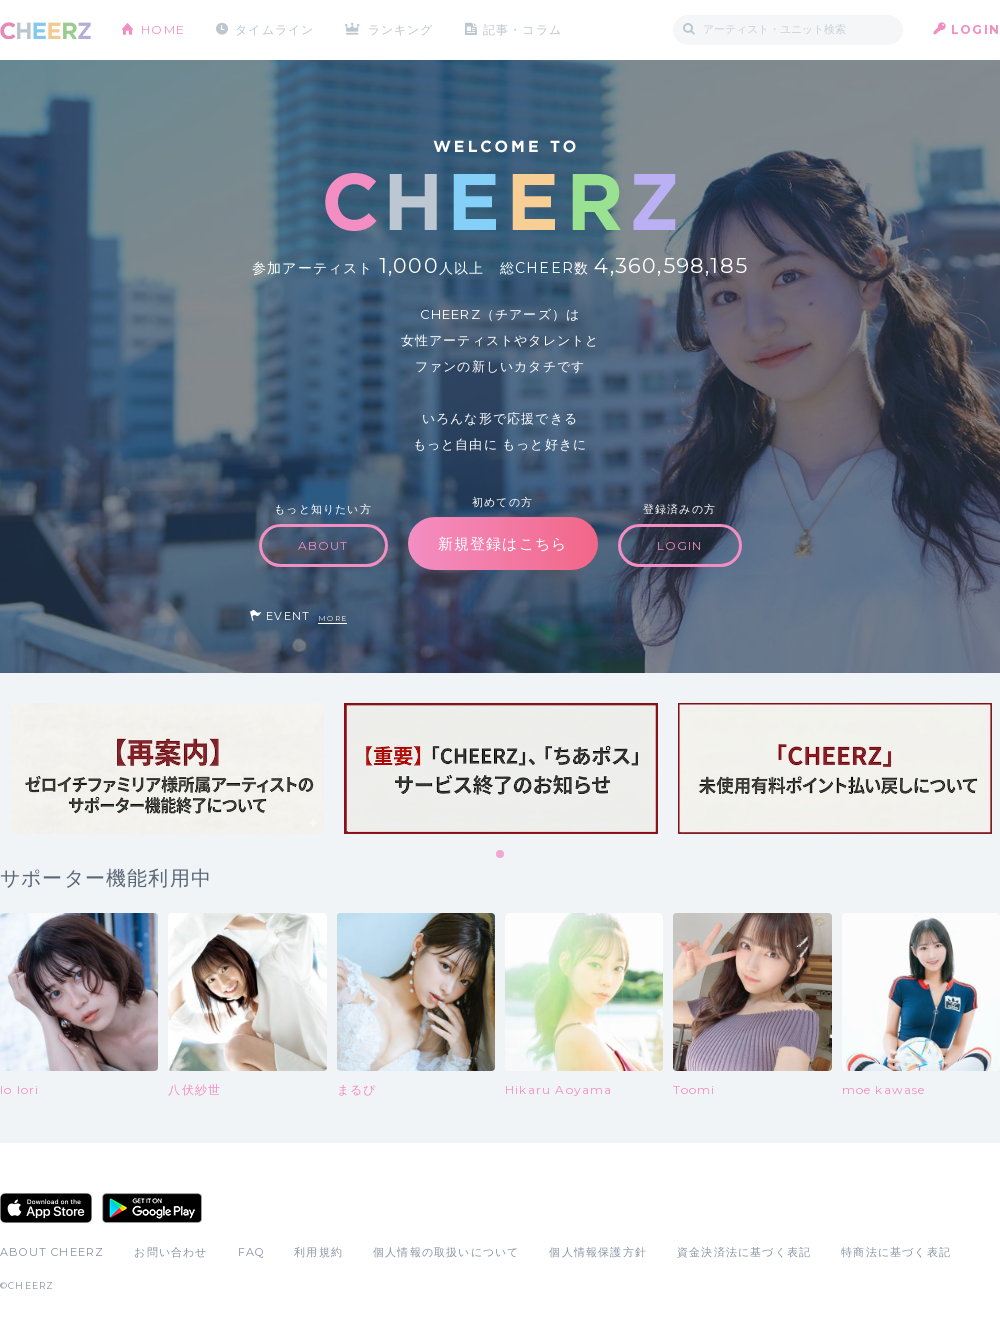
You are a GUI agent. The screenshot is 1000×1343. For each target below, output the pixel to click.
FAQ (251, 1252)
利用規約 (318, 1252)
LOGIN (975, 29)
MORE (332, 618)
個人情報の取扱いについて (446, 1252)
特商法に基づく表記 (896, 1252)
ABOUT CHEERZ (52, 1252)
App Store (46, 1208)
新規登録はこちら (503, 543)
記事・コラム (522, 29)
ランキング (401, 29)
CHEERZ (45, 30)
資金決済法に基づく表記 (744, 1252)
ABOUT (323, 545)
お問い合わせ (170, 1252)
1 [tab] (501, 855)
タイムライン (274, 29)
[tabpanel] (167, 768)
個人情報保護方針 (598, 1252)
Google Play (152, 1208)
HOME (163, 29)
